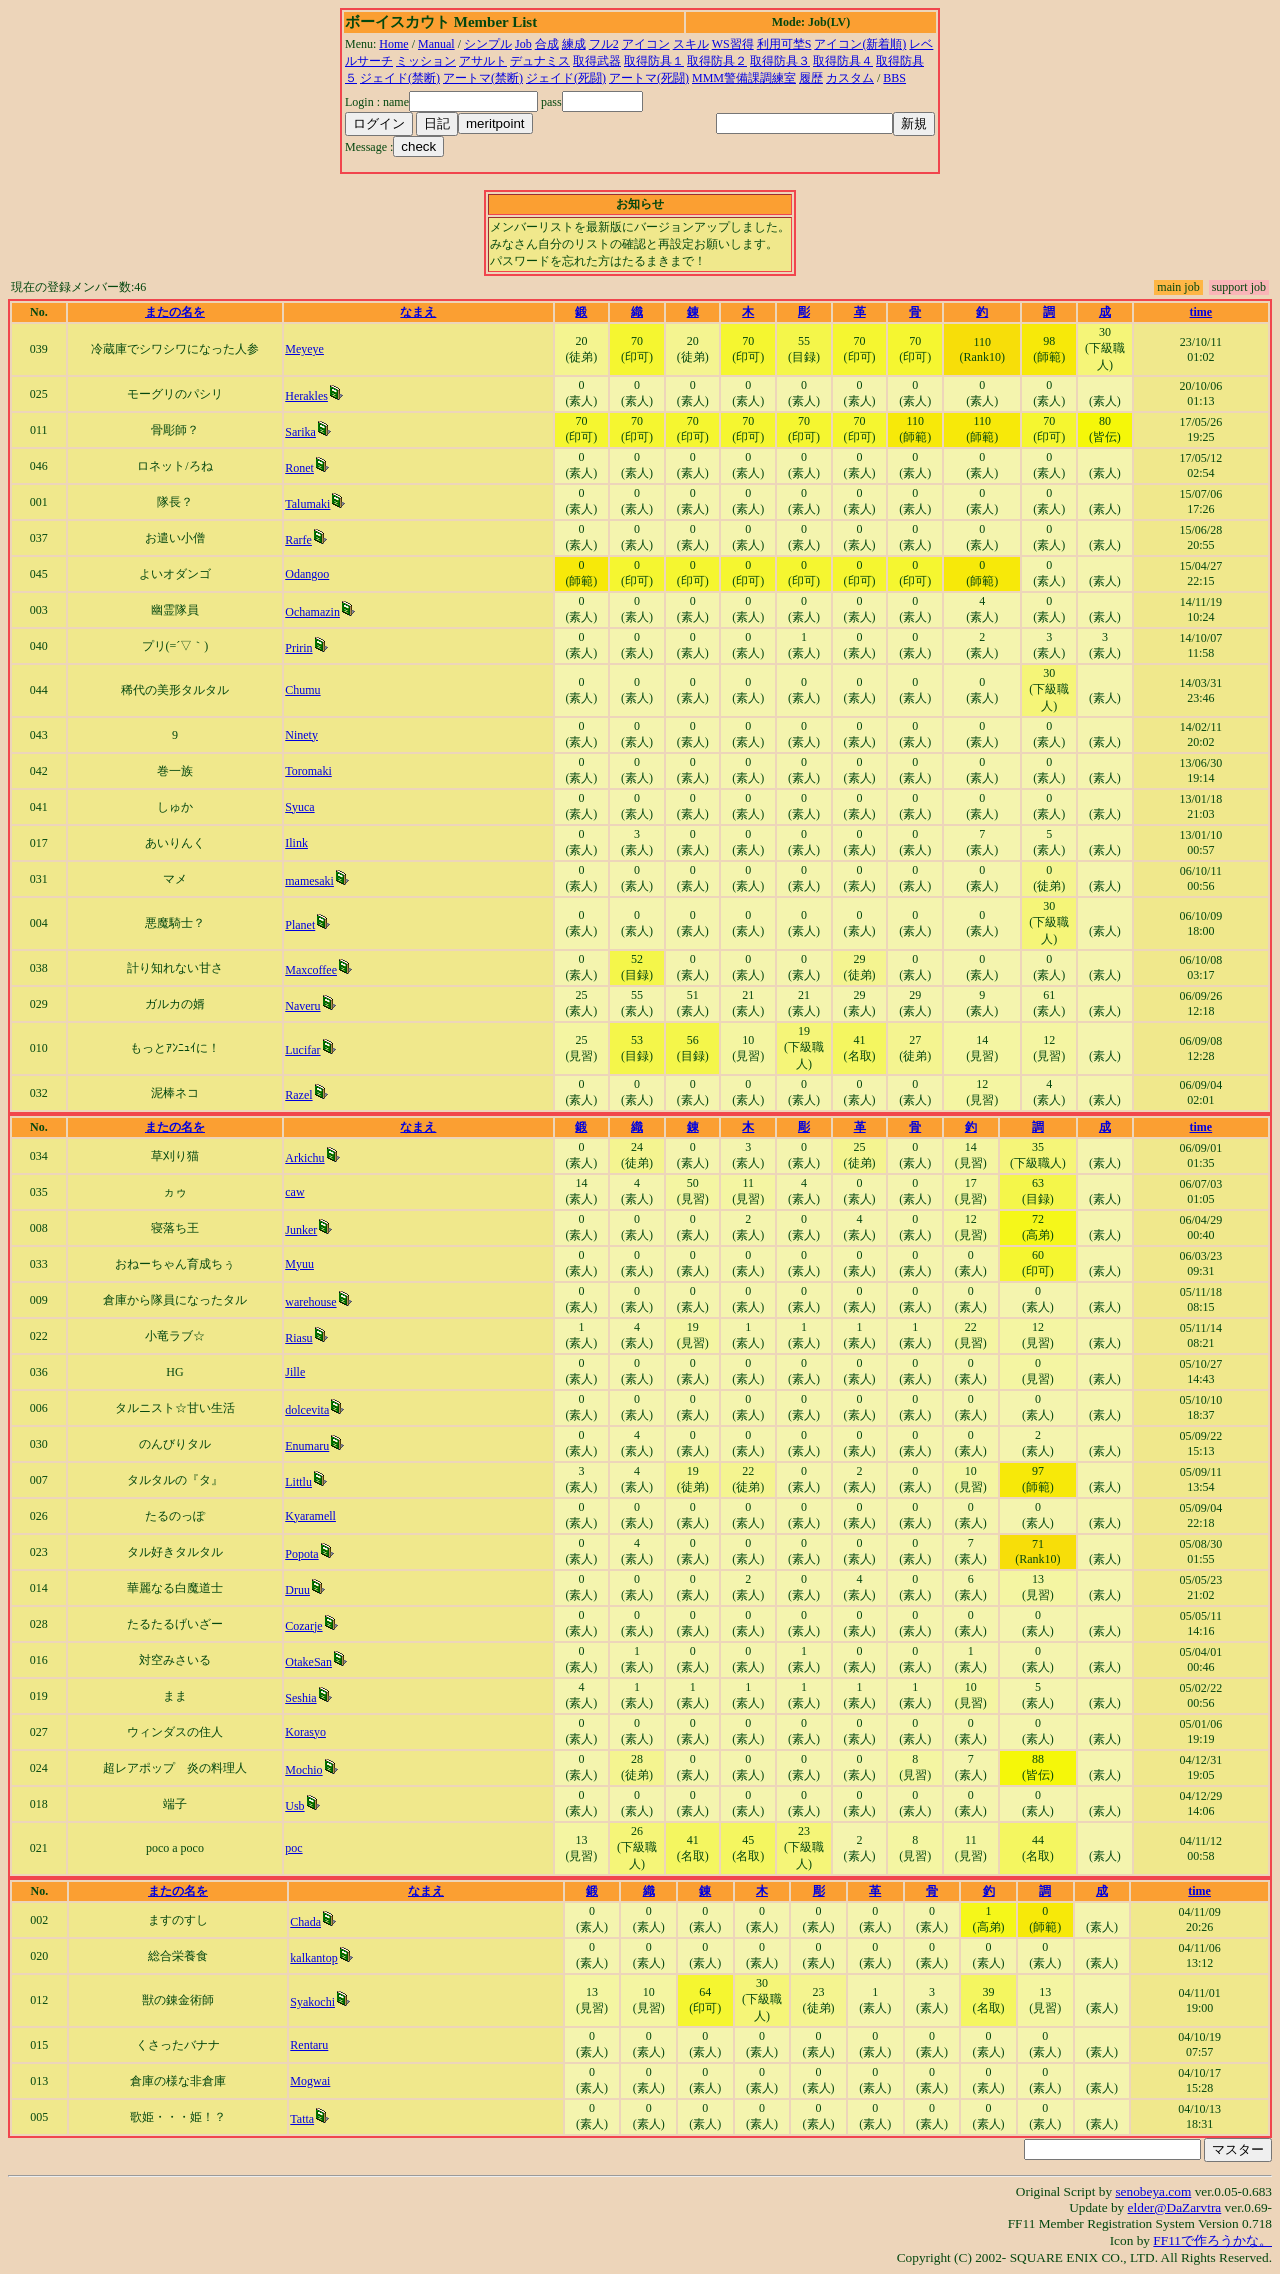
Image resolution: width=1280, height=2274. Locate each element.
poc (293, 1848)
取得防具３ (780, 61)
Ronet (299, 468)
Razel (298, 1095)
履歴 (811, 78)
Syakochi (312, 2002)
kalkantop (313, 1958)
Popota (301, 1554)
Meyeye (304, 349)
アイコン (646, 44)
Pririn (298, 648)
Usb (294, 1806)
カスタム (850, 78)
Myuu (299, 1264)
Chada (305, 1922)
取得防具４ (843, 61)
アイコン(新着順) (860, 44)
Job (523, 44)
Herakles (306, 396)
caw (294, 1192)
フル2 (604, 44)
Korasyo (305, 1732)
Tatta (302, 2119)
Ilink (296, 843)
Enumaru (307, 1446)
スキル (691, 44)
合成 (547, 44)
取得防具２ (717, 61)
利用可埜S (784, 44)
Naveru (302, 1006)
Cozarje (303, 1626)
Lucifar (302, 1050)
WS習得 (733, 44)
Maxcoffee (311, 970)
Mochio (303, 1770)
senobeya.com (1153, 2191)
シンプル (488, 44)
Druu (297, 1590)
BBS (894, 78)
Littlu (298, 1482)
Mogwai (310, 2081)
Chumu (302, 690)
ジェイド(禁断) (400, 78)
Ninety (301, 735)
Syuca (299, 807)
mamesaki (309, 881)
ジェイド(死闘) (566, 78)
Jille (295, 1372)
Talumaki (307, 504)
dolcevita (307, 1410)
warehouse (310, 1302)
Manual (436, 44)
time (1201, 312)
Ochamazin (312, 612)
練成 (574, 44)
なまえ (418, 312)
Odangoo (307, 574)
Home (393, 44)
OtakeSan (308, 1662)
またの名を (175, 312)
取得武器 (597, 61)
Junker (301, 1230)
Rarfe (298, 540)
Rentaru (309, 2045)
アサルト (483, 61)
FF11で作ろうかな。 (1212, 2240)
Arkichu (304, 1158)
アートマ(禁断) (483, 78)
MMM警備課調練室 (744, 78)
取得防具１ (654, 61)
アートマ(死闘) (649, 78)
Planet (300, 925)
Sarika (300, 432)
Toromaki (308, 771)
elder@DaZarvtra (1175, 2207)
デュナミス (540, 61)
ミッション (426, 61)
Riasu (298, 1338)
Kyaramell (310, 1516)
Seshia (300, 1698)
